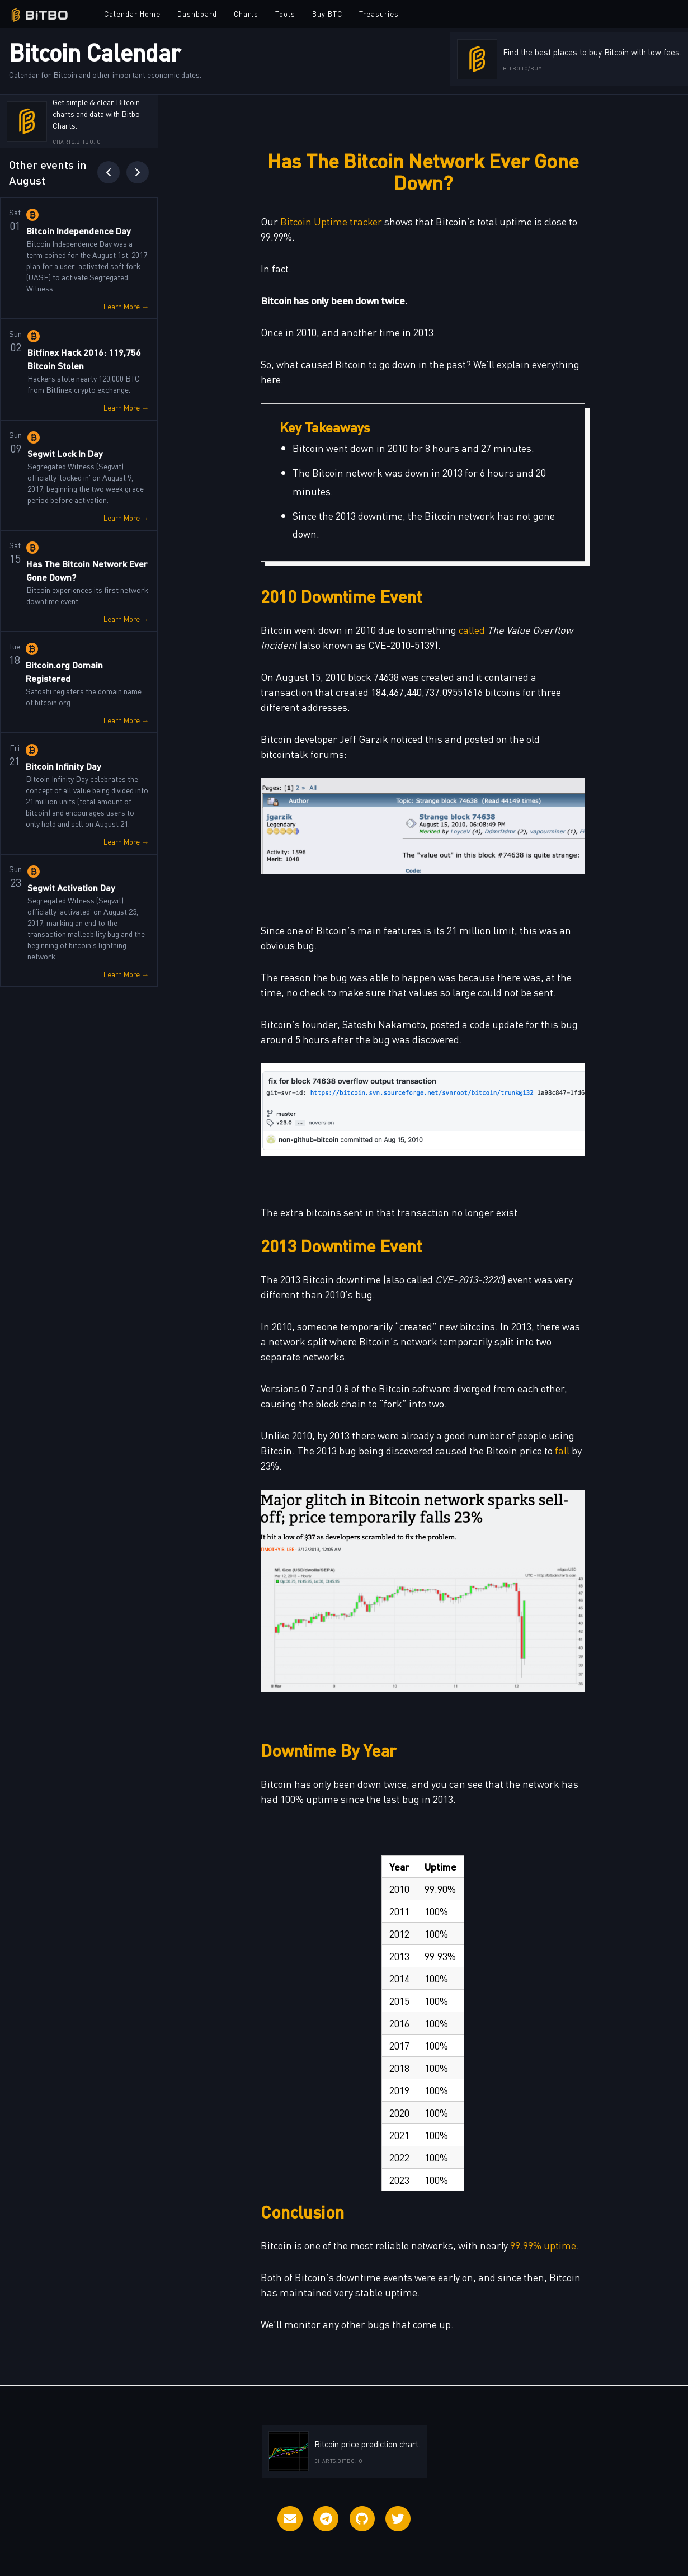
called (472, 630)
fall (562, 1450)
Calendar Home (132, 13)
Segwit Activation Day (71, 887)
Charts (246, 13)
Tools (285, 13)
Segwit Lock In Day (65, 453)
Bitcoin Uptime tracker (331, 221)
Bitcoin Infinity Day (63, 766)
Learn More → (126, 306)
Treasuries (379, 13)
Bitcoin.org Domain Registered (64, 671)
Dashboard (197, 13)
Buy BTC (327, 13)
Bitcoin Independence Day (78, 230)
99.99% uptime (543, 2245)
